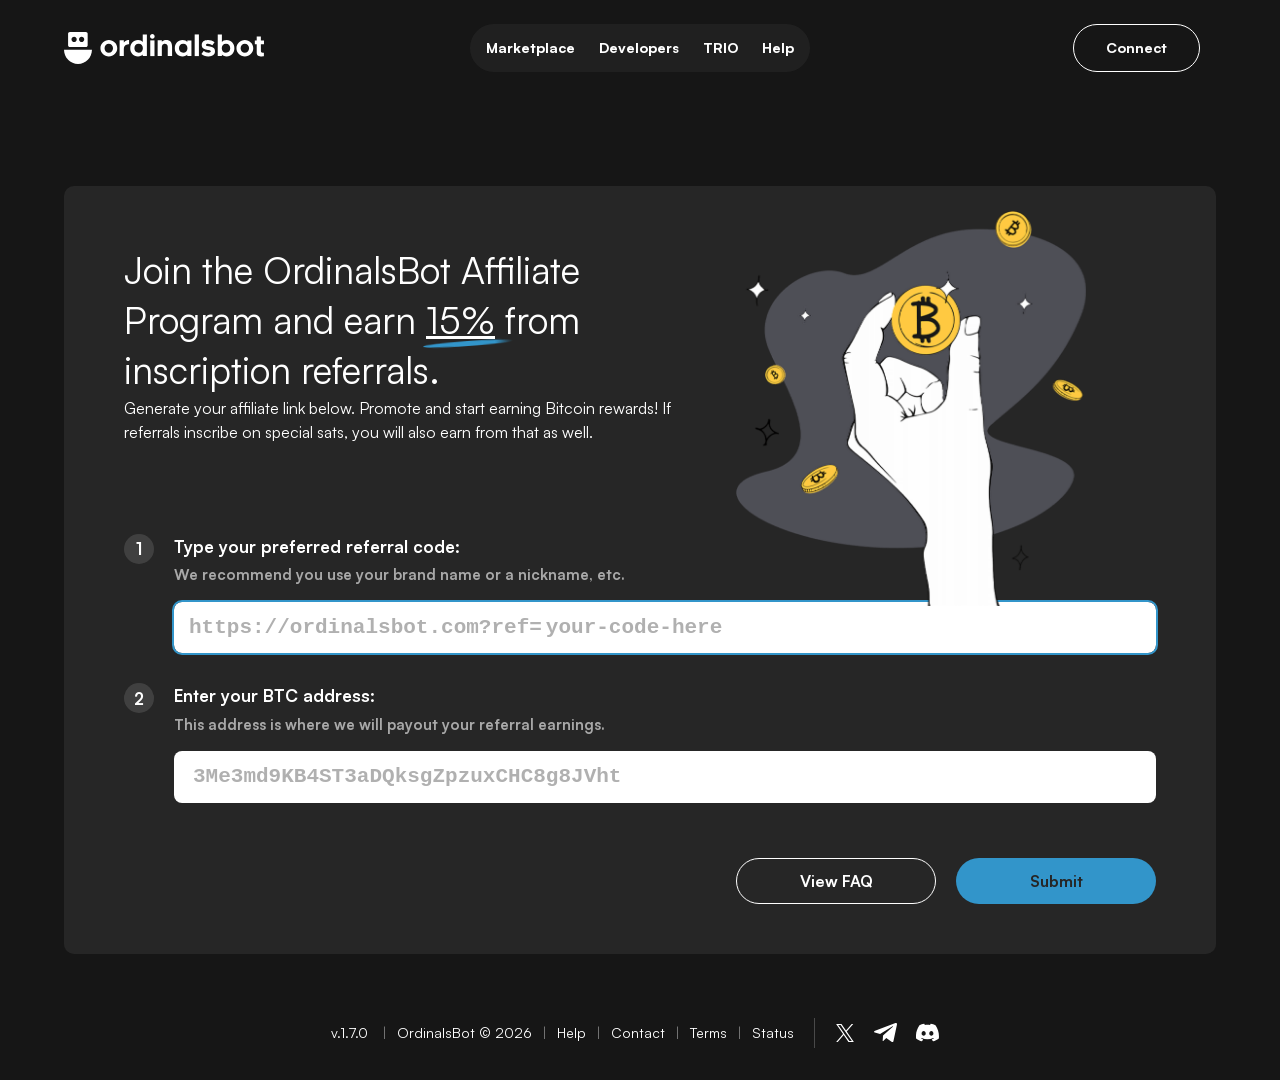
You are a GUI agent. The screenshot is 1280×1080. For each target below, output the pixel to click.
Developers (639, 47)
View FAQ (836, 881)
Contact (638, 1032)
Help (778, 47)
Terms (708, 1032)
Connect (1136, 47)
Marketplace (530, 47)
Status (773, 1032)
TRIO (720, 47)
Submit (1056, 881)
